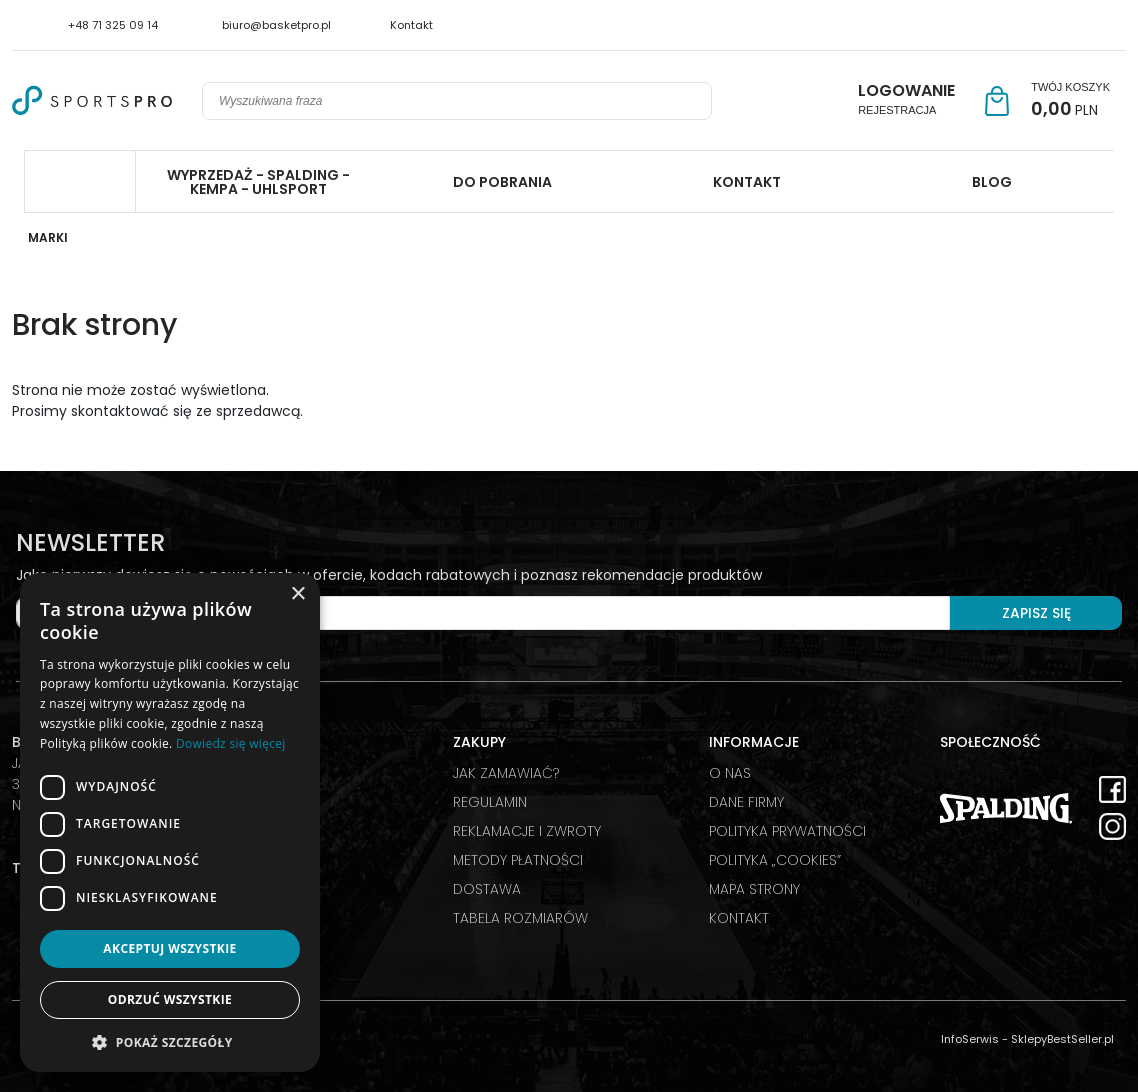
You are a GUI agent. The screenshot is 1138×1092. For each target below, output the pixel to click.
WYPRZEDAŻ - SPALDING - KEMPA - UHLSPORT (258, 182)
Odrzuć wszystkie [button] (170, 999)
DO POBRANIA (502, 182)
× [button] (297, 594)
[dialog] (170, 822)
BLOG (992, 182)
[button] (170, 1042)
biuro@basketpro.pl (276, 25)
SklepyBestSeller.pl (1062, 1039)
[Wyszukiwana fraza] (439, 101)
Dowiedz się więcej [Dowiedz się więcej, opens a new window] (231, 743)
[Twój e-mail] (483, 613)
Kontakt (411, 25)
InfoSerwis (970, 1039)
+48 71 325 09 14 (113, 25)
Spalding (80, 181)
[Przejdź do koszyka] (1070, 101)
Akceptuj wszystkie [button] (169, 948)
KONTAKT (747, 182)
